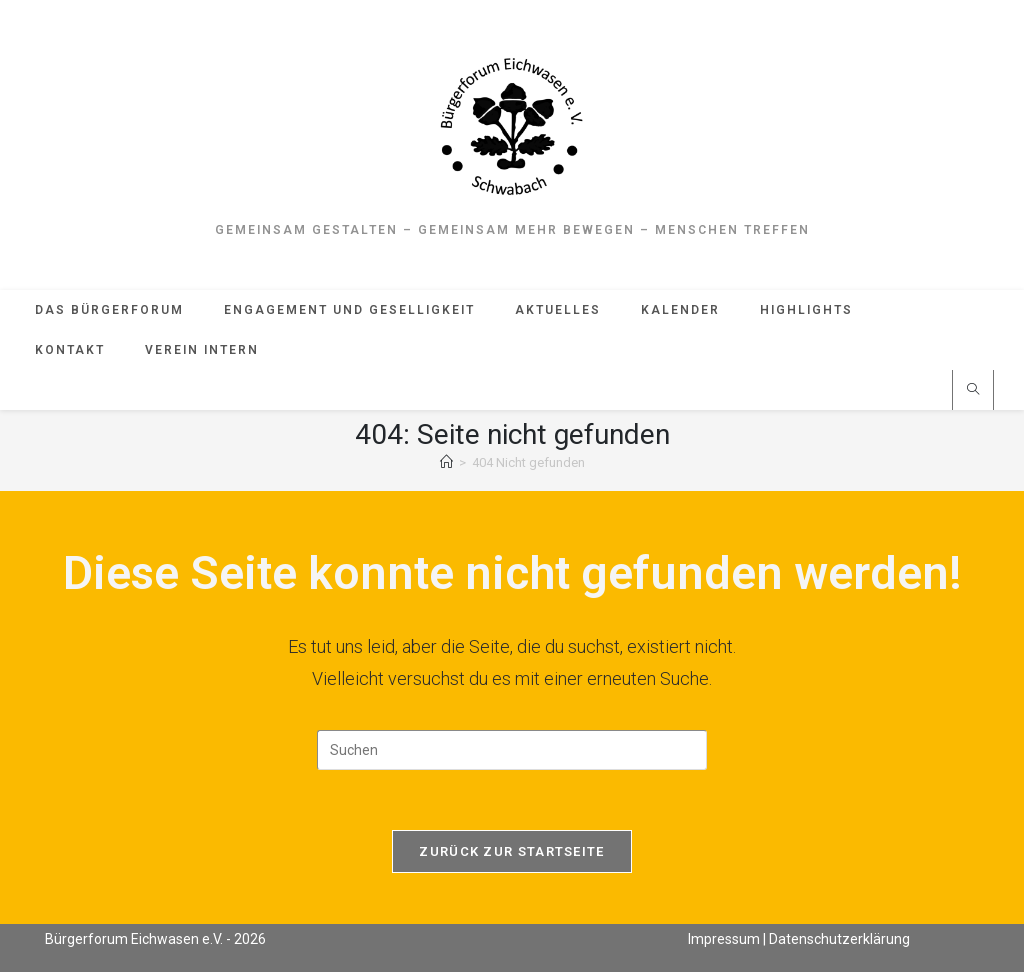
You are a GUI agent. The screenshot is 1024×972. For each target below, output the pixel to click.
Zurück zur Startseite (511, 851)
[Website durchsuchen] (973, 391)
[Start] (446, 462)
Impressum (724, 938)
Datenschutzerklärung (839, 938)
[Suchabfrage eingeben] (512, 750)
